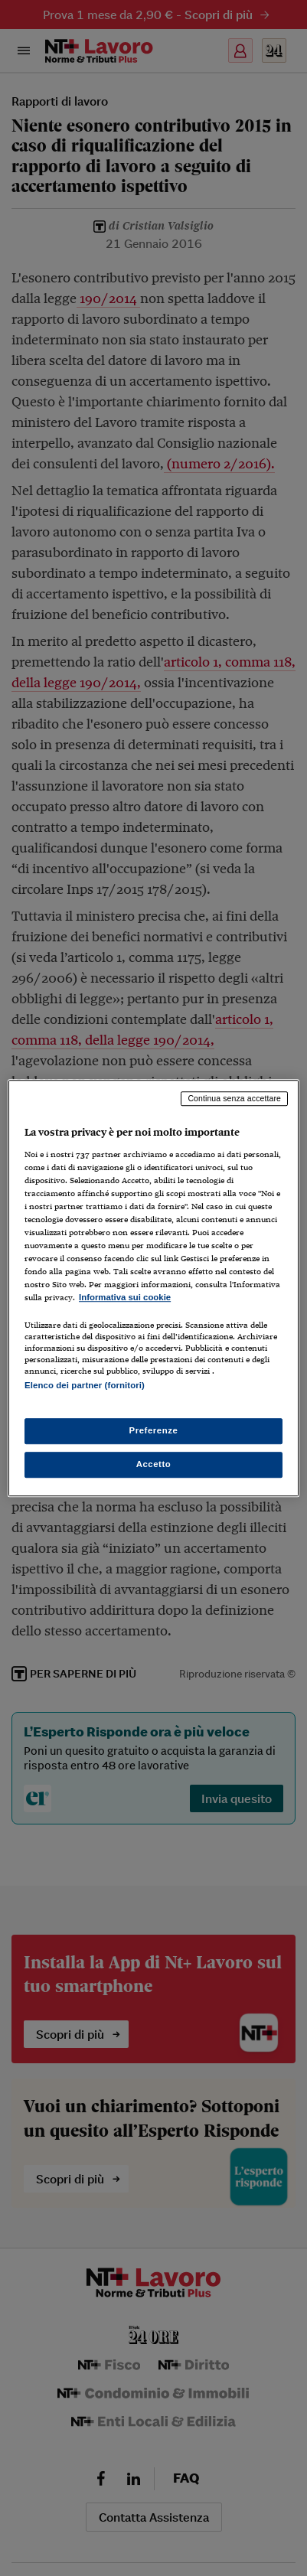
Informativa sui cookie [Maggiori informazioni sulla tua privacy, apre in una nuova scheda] (125, 1298)
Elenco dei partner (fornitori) (84, 1386)
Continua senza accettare (234, 1098)
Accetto (153, 1464)
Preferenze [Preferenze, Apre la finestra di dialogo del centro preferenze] (153, 1430)
